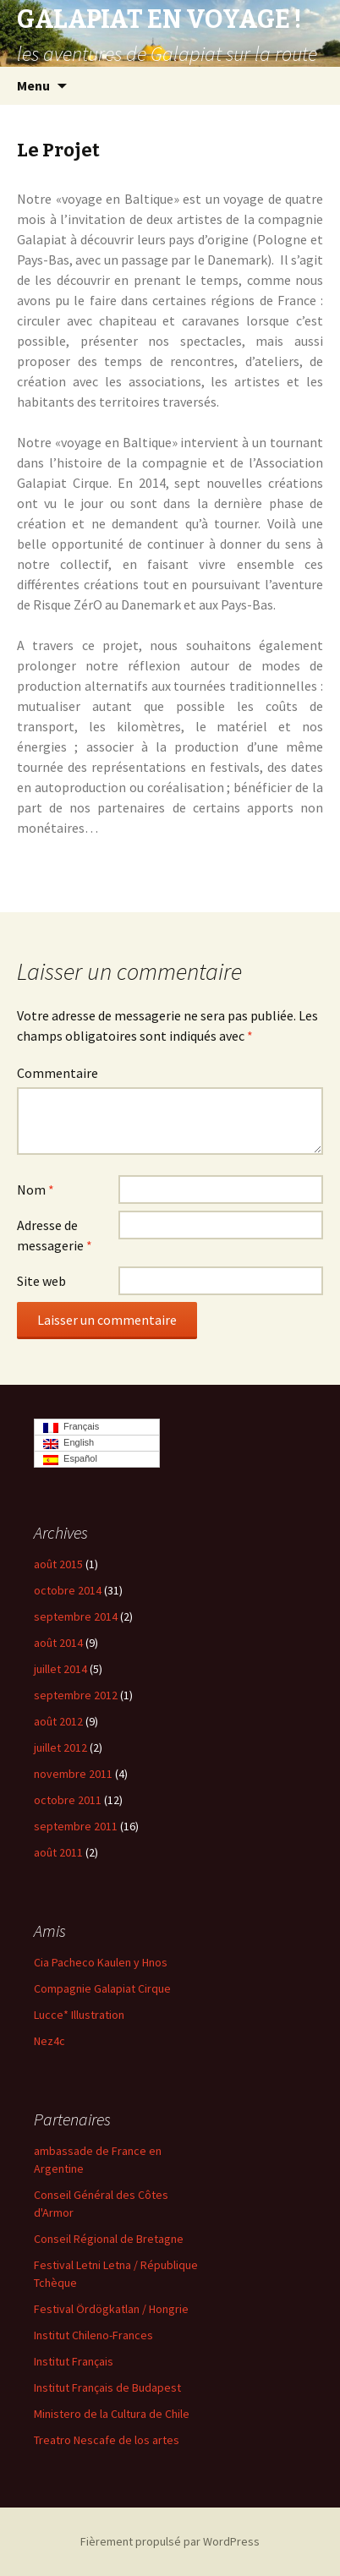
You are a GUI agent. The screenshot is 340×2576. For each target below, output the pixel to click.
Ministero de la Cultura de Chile (111, 2413)
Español (70, 1459)
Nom (35, 1189)
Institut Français (73, 2361)
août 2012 (58, 1721)
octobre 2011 (67, 1800)
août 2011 (58, 1852)
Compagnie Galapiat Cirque (102, 1988)
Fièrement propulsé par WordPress (170, 2541)
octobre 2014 (67, 1590)
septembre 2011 (76, 1826)
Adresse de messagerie (54, 1235)
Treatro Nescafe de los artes (106, 2439)
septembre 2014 (76, 1616)
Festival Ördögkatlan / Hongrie (111, 2308)
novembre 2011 (73, 1773)
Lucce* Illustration (79, 2014)
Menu (33, 85)
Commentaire (57, 1072)
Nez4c (49, 2040)
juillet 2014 (60, 1668)
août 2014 (58, 1642)
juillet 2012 (60, 1747)
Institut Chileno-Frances (93, 2335)
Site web (41, 1280)
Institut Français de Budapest (107, 2387)
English (68, 1443)
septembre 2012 (76, 1695)
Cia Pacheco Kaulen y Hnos (100, 1962)
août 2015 (58, 1564)
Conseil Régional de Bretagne (109, 2238)
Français (71, 1427)
